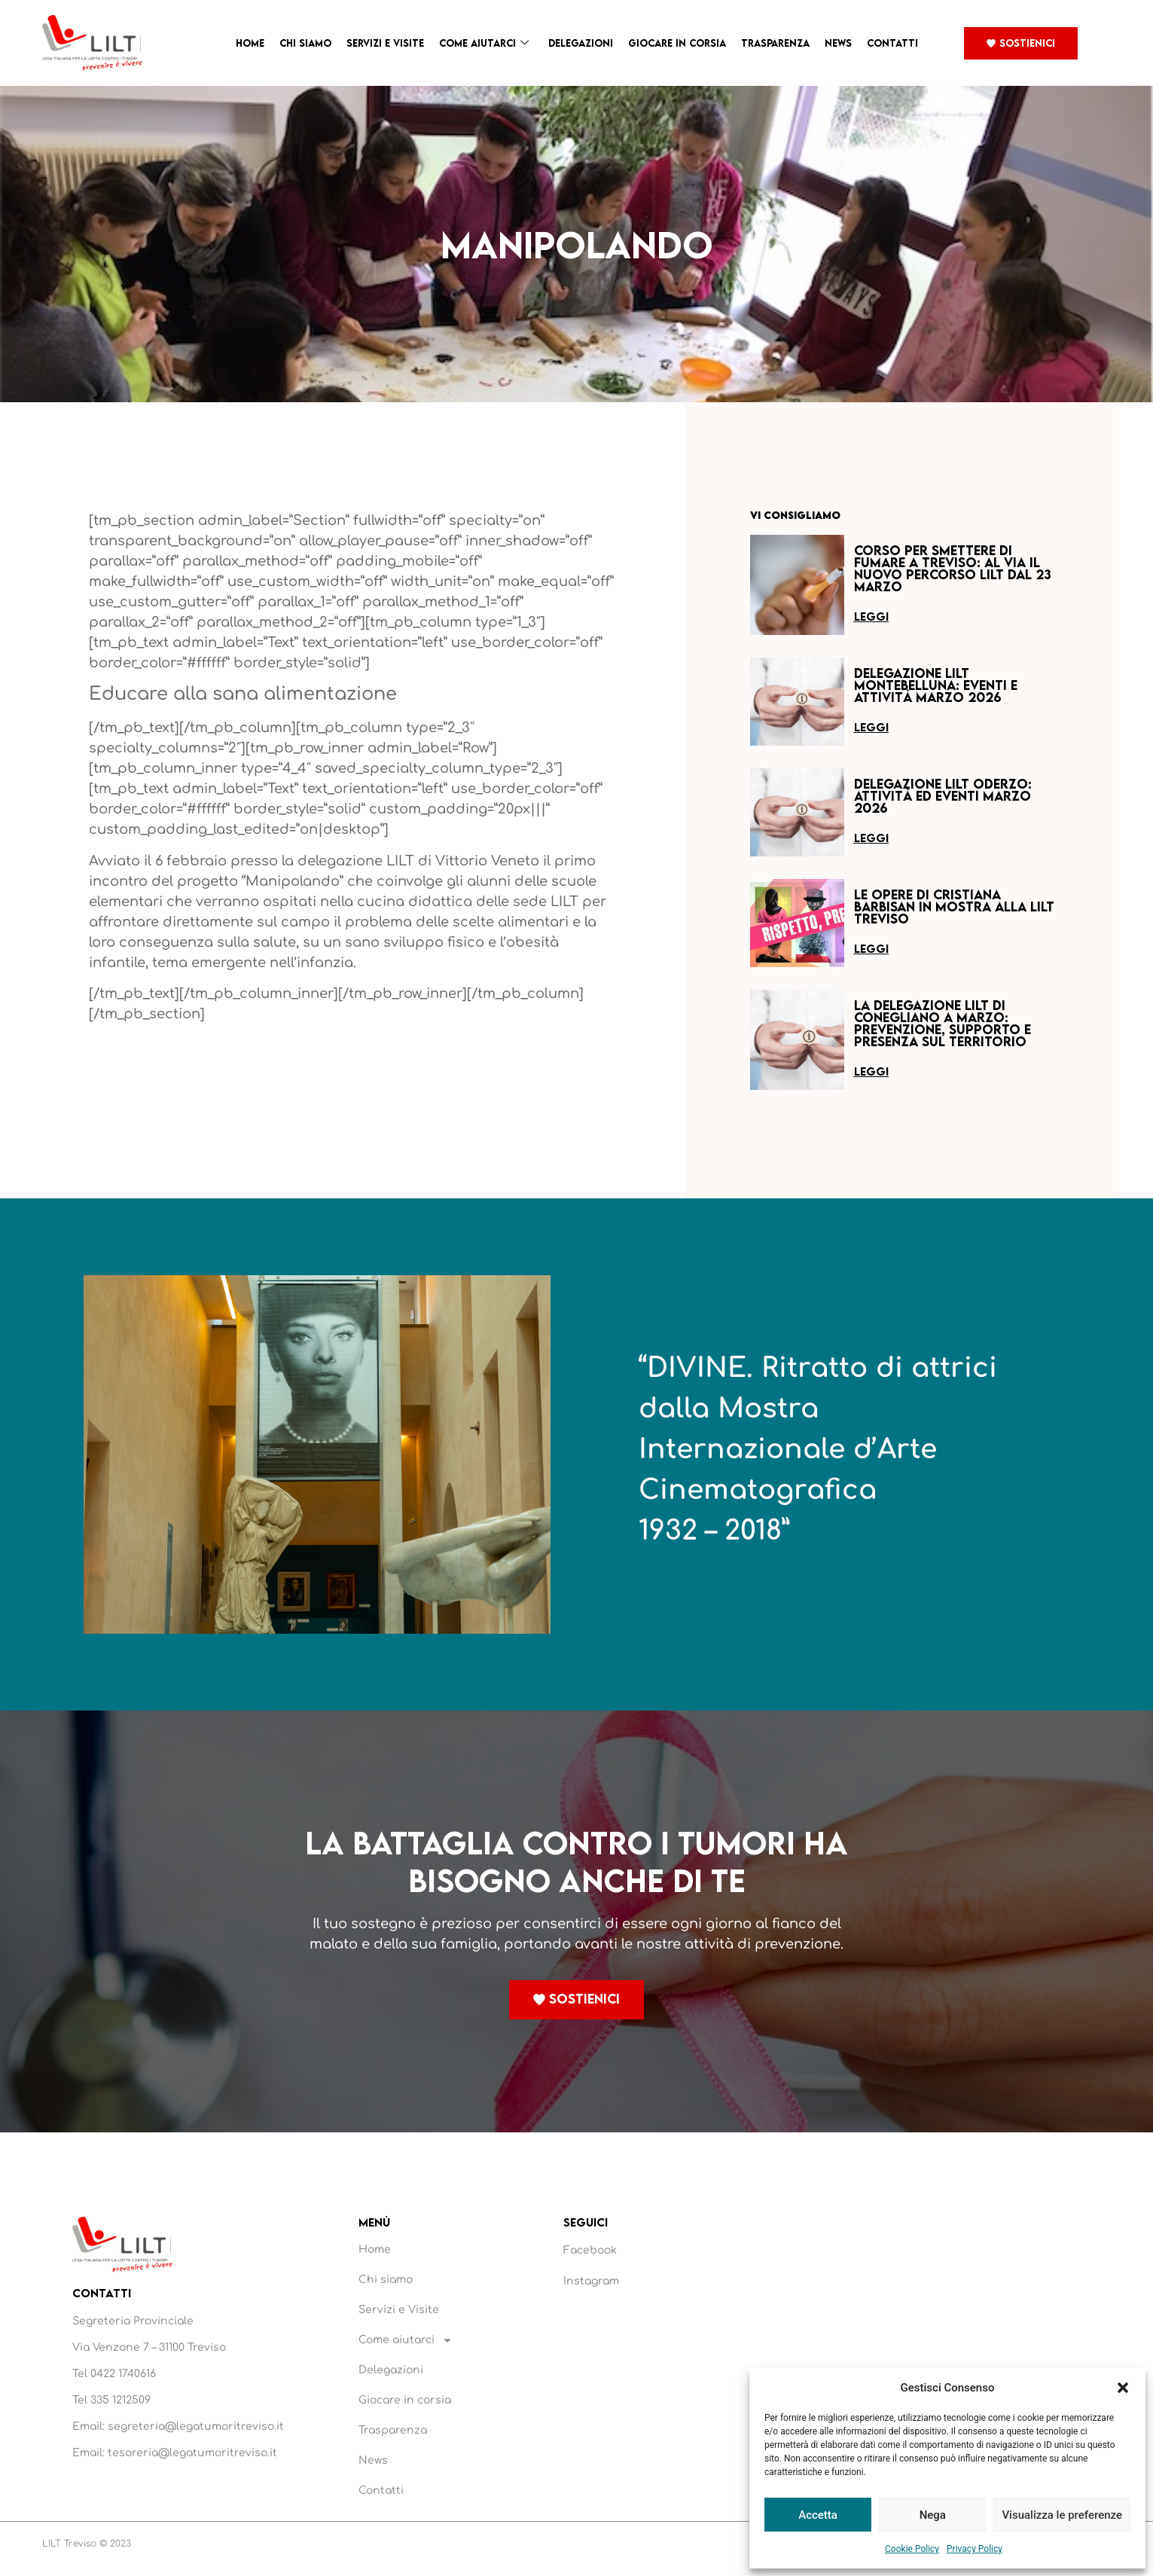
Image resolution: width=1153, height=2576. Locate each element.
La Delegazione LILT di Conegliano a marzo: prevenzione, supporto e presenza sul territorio (942, 1023)
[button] (1122, 2387)
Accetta (817, 2515)
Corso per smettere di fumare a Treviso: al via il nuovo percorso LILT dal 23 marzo (952, 568)
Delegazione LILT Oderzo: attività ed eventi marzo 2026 (943, 796)
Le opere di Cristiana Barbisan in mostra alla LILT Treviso (954, 906)
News (838, 43)
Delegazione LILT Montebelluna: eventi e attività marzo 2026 (935, 685)
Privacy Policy (974, 2549)
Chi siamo (305, 43)
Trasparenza (775, 43)
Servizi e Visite (385, 43)
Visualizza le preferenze (1062, 2515)
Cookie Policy (912, 2549)
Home (250, 43)
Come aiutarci (484, 43)
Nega (933, 2515)
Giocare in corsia (677, 43)
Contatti (892, 43)
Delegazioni (580, 43)
